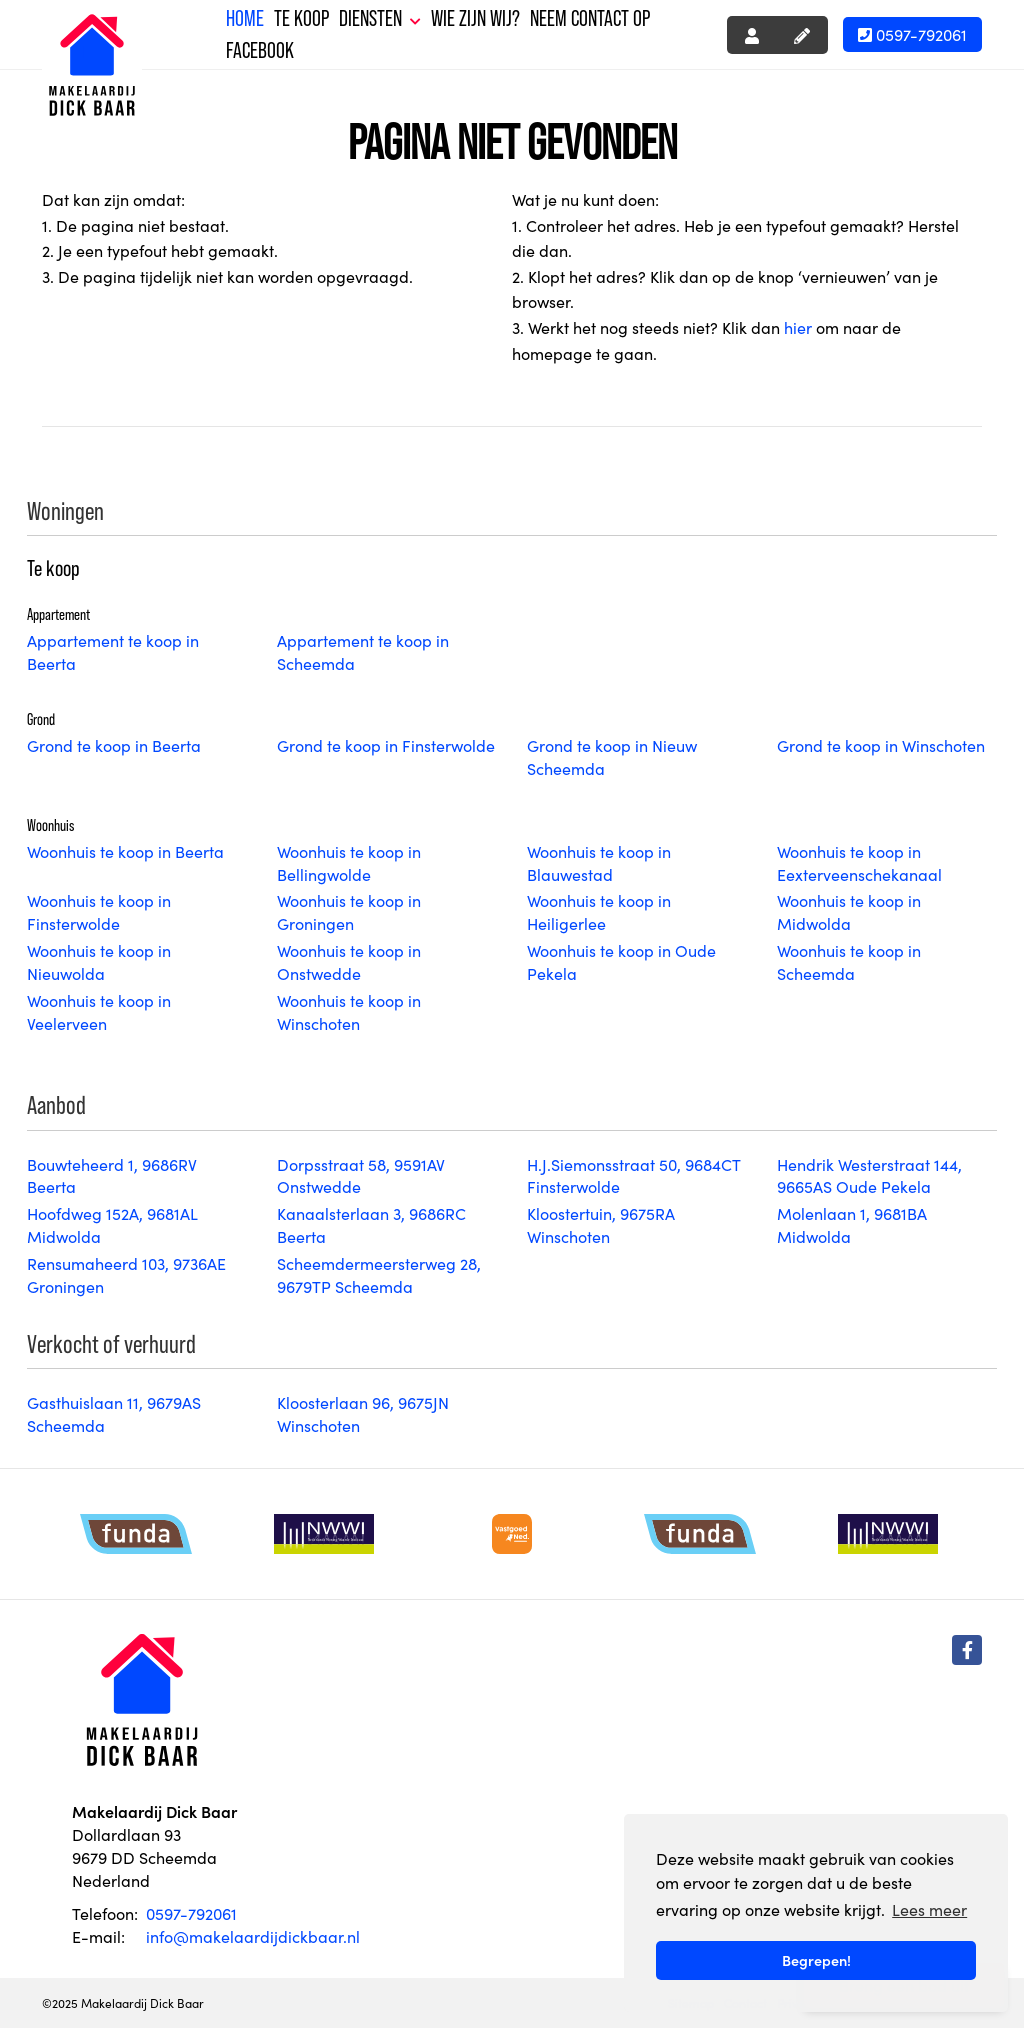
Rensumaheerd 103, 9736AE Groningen (126, 1274)
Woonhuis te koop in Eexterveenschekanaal (859, 862)
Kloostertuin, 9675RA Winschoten (601, 1224)
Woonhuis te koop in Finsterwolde (99, 911)
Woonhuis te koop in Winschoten (349, 1011)
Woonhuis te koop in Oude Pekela (621, 961)
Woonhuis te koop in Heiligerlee (599, 911)
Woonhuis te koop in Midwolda (849, 911)
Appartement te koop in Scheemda (363, 651)
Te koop (301, 18)
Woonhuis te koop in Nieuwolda (99, 961)
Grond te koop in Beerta (114, 745)
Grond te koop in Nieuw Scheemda (612, 756)
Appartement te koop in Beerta (113, 651)
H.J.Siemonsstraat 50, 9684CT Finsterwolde (633, 1175)
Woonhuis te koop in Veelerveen (99, 1011)
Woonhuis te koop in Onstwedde (349, 961)
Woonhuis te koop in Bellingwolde (349, 862)
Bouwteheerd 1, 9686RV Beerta (112, 1175)
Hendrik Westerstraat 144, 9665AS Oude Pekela (869, 1175)
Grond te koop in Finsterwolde (386, 745)
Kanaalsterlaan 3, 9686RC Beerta (371, 1224)
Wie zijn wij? (475, 18)
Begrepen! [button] (816, 1960)
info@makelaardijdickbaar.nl (253, 1936)
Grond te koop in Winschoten (881, 745)
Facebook (260, 50)
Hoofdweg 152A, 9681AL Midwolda (112, 1224)
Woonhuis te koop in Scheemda (849, 961)
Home (245, 18)
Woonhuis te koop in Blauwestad (599, 862)
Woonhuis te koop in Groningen (349, 911)
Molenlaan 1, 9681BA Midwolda (852, 1224)
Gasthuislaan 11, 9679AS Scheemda (114, 1413)
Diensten (380, 18)
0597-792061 (912, 34)
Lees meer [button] (929, 1909)
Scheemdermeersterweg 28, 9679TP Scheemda (379, 1274)
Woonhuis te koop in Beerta (125, 851)
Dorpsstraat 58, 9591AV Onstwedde (361, 1175)
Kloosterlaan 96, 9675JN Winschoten (363, 1413)
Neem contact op (590, 18)
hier (798, 327)
